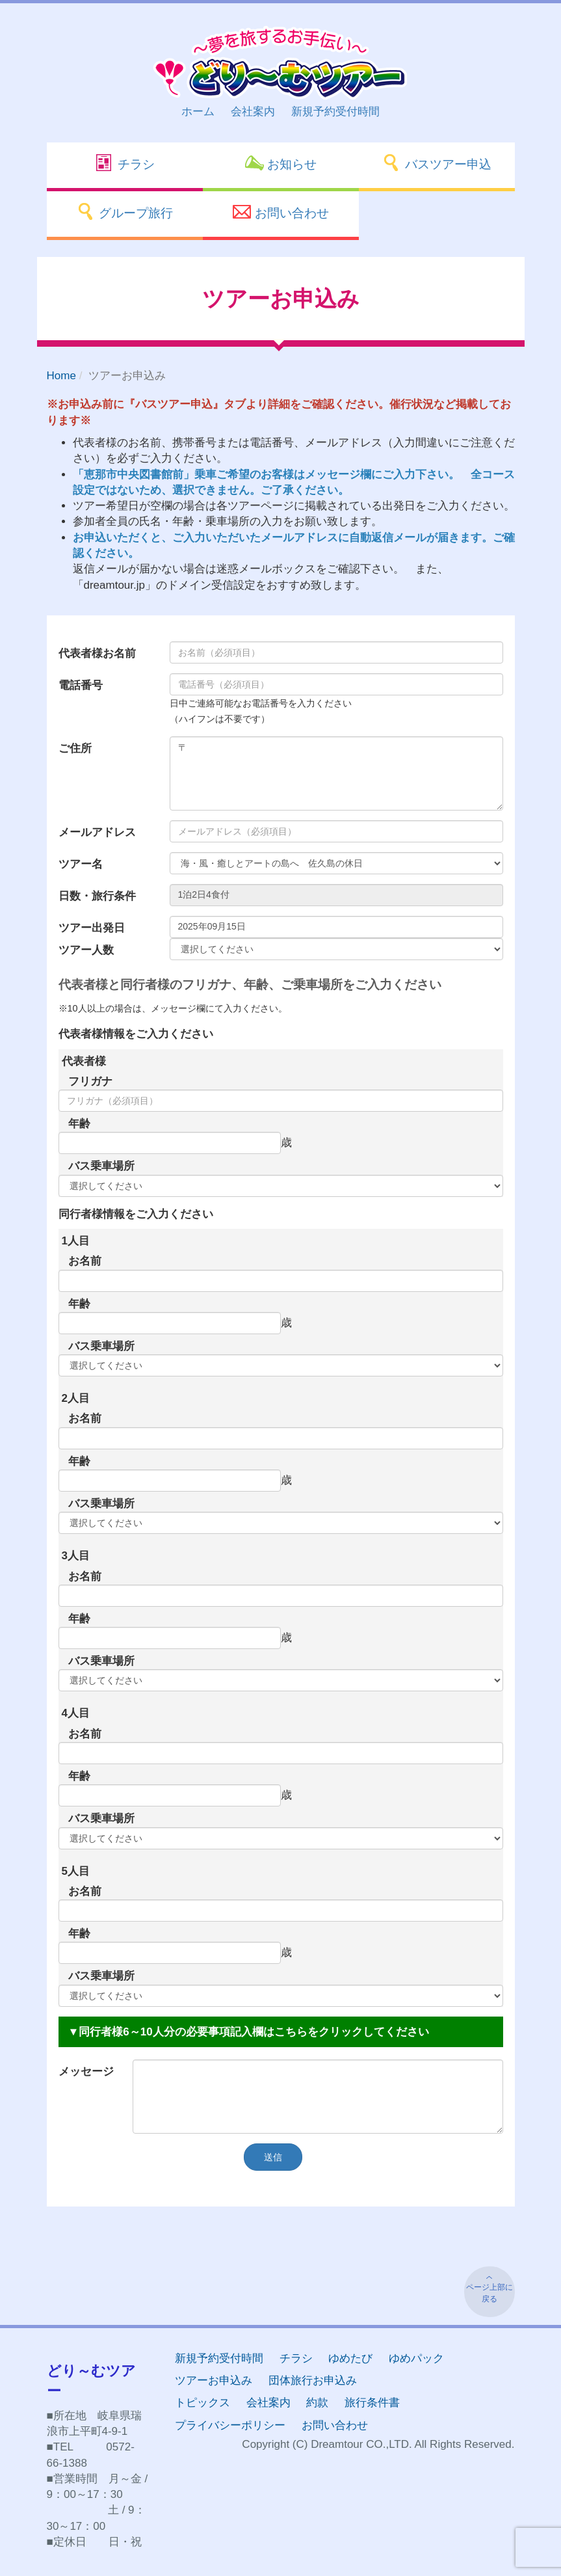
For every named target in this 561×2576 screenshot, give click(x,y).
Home (61, 375)
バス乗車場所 (101, 1166)
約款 (317, 2402)
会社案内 (253, 111)
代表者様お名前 (97, 653)
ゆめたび (350, 2358)
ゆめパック (416, 2358)
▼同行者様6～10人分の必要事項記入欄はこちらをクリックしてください (248, 2032)
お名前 (84, 1261)
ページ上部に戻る (489, 2293)
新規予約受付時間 (335, 111)
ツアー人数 (86, 950)
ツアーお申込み (213, 2380)
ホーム (198, 111)
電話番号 (81, 685)
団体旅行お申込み (312, 2380)
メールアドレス (97, 832)
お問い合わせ (280, 211)
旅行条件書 (372, 2402)
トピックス (202, 2402)
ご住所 (75, 748)
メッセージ (86, 2071)
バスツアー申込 (436, 162)
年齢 (79, 1124)
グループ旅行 (124, 211)
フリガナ (90, 1081)
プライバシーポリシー (230, 2425)
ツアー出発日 (92, 928)
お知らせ (280, 162)
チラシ (124, 162)
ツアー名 (81, 864)
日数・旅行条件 (97, 896)
